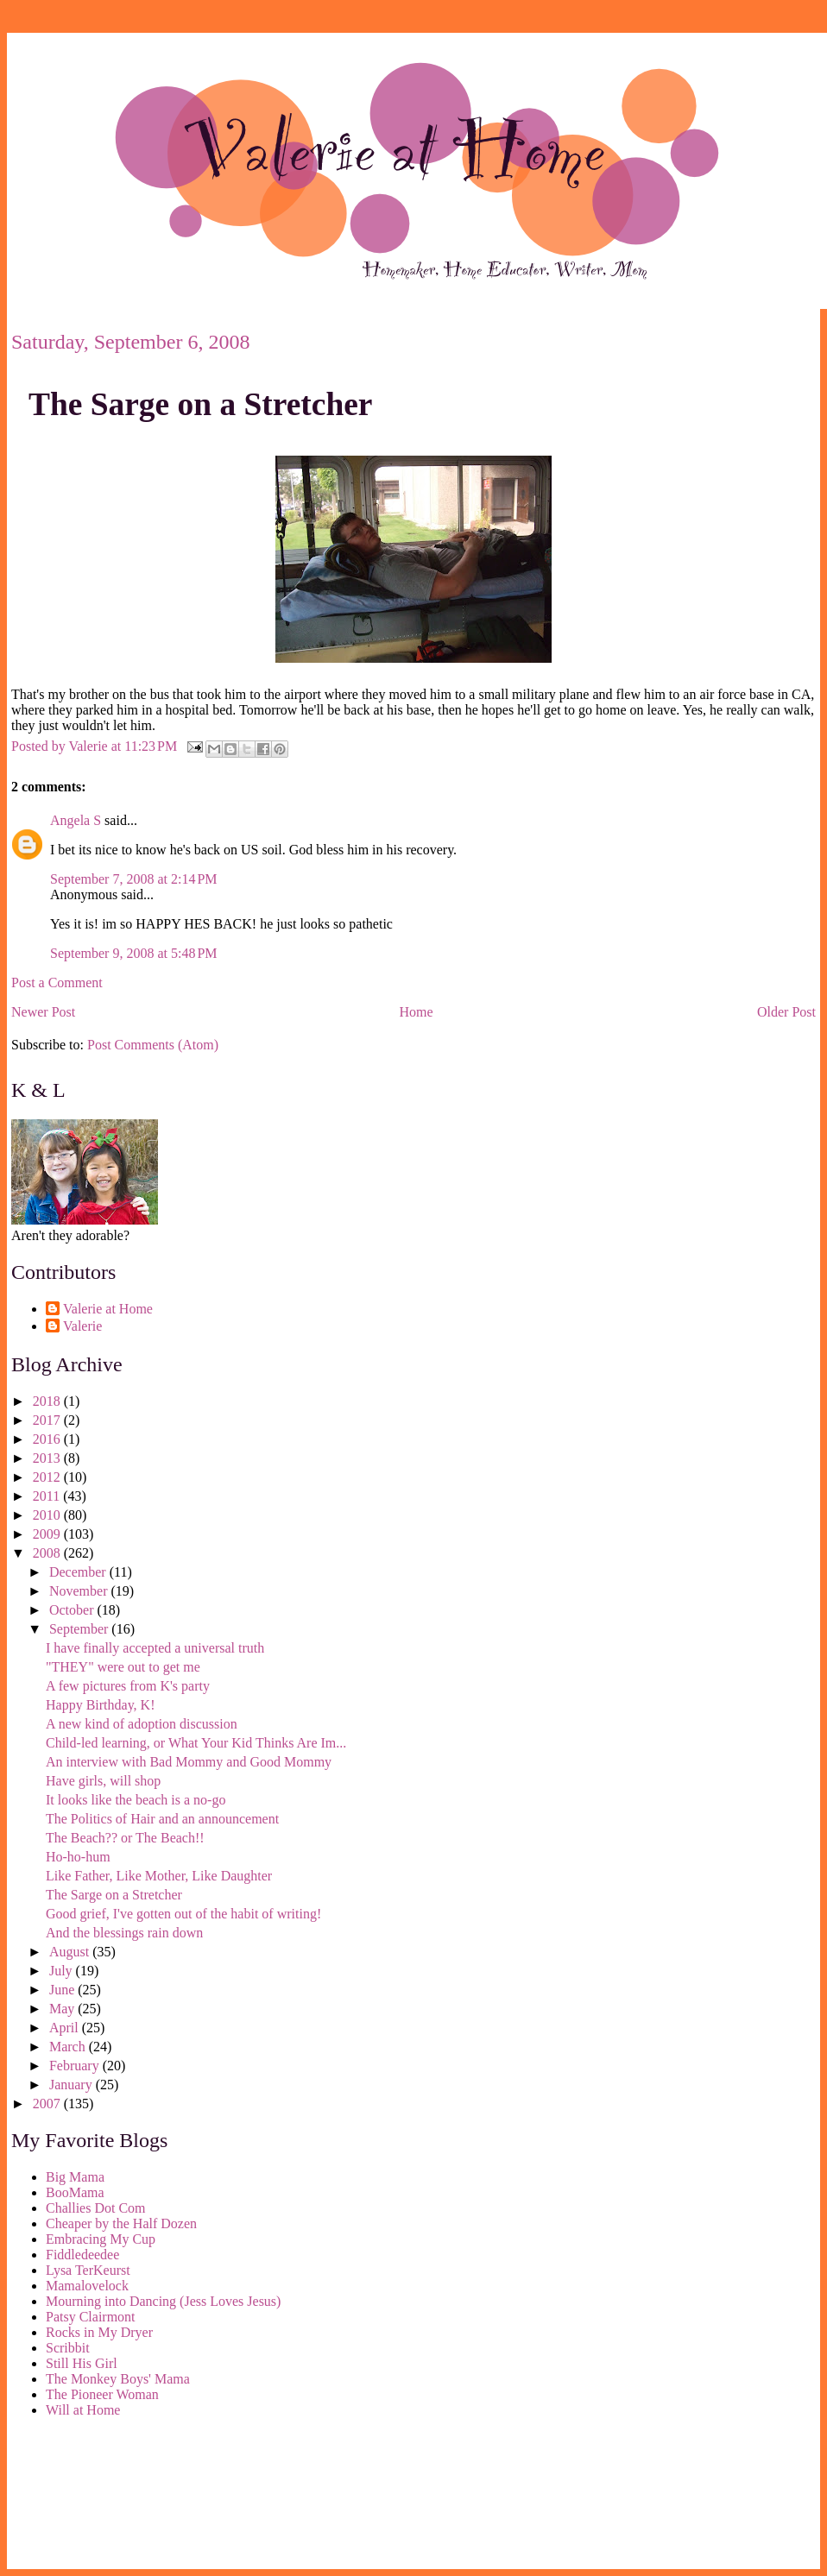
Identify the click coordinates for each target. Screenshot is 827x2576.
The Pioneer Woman (102, 2394)
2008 (48, 1553)
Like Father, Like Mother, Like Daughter (159, 1875)
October (73, 1610)
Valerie (82, 1326)
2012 (48, 1477)
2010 (48, 1515)
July (62, 1970)
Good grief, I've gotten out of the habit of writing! (183, 1913)
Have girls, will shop (103, 1780)
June (63, 1989)
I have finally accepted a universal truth (155, 1648)
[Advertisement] (89, 2496)
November (80, 1591)
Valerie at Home (108, 1308)
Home (416, 1012)
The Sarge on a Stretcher (200, 404)
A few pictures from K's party (128, 1685)
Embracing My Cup (100, 2239)
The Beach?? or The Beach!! (125, 1837)
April (65, 2027)
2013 (48, 1458)
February (76, 2065)
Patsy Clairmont (91, 2316)
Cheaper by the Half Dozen (121, 2223)
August (70, 1951)
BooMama (75, 2192)
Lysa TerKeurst (88, 2270)
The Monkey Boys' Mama (118, 2378)
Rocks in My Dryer (99, 2332)
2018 (48, 1401)
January (72, 2084)
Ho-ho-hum (78, 1856)
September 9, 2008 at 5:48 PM (134, 953)
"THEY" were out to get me (123, 1667)
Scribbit (68, 2347)
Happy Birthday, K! (100, 1704)
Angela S (75, 820)
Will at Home (83, 2410)
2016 (48, 1439)
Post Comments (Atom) (152, 1044)
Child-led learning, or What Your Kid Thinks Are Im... (196, 1742)
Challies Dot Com (96, 2208)
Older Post (786, 1012)
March (69, 2046)
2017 (48, 1420)
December (79, 1572)
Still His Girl (81, 2363)
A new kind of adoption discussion (141, 1723)
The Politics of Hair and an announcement (162, 1818)
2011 (48, 1496)
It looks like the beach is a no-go (135, 1799)
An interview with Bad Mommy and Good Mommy (188, 1761)
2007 (48, 2103)
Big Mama (75, 2177)
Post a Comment (57, 982)
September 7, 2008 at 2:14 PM (134, 879)
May (63, 2008)
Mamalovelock (87, 2285)
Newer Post (43, 1012)
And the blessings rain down (124, 1932)
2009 (48, 1534)
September (80, 1629)
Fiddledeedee (82, 2254)
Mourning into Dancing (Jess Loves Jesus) (163, 2301)
